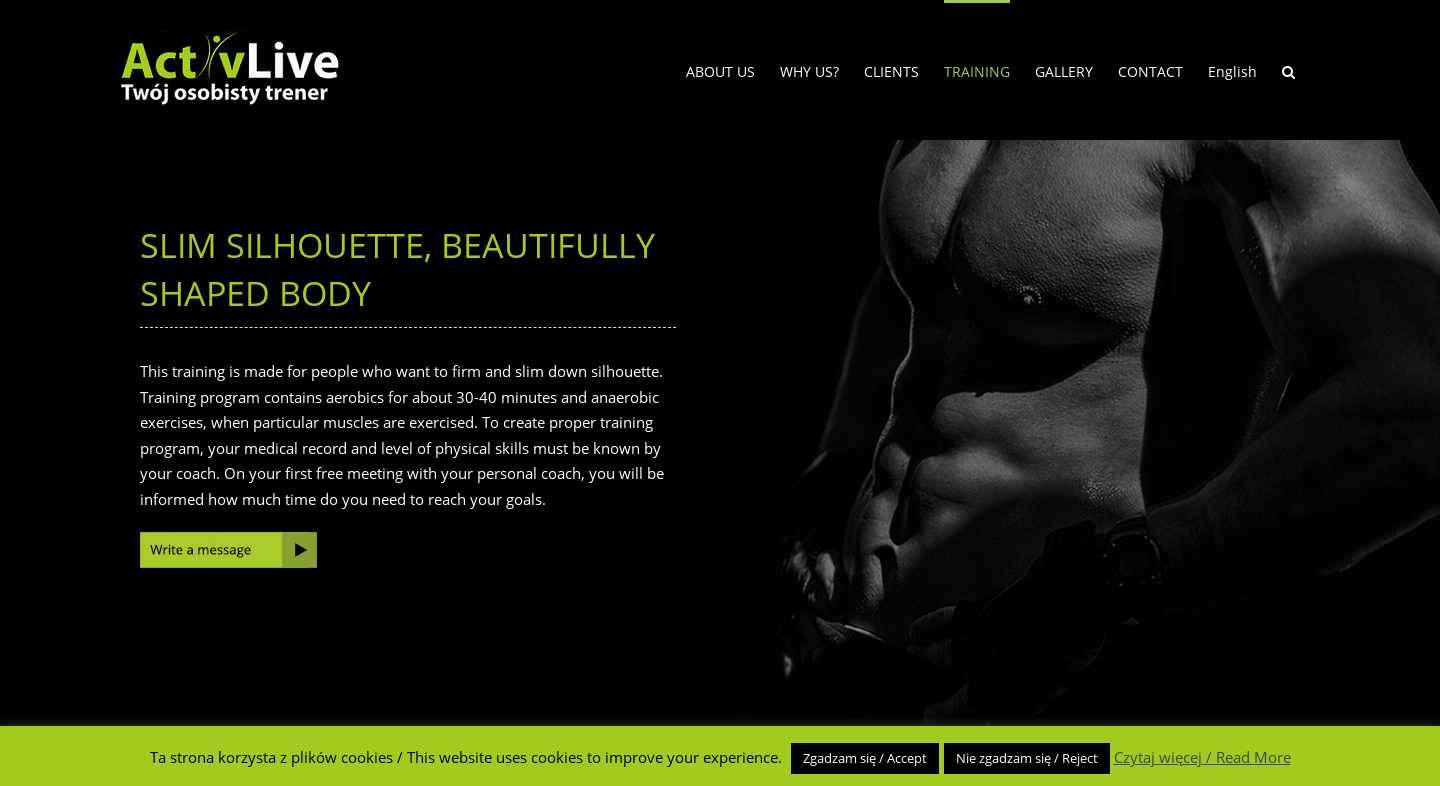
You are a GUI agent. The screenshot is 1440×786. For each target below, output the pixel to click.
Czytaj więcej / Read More (1202, 757)
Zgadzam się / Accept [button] (865, 758)
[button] (1288, 70)
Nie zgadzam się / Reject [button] (1027, 758)
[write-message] (228, 539)
